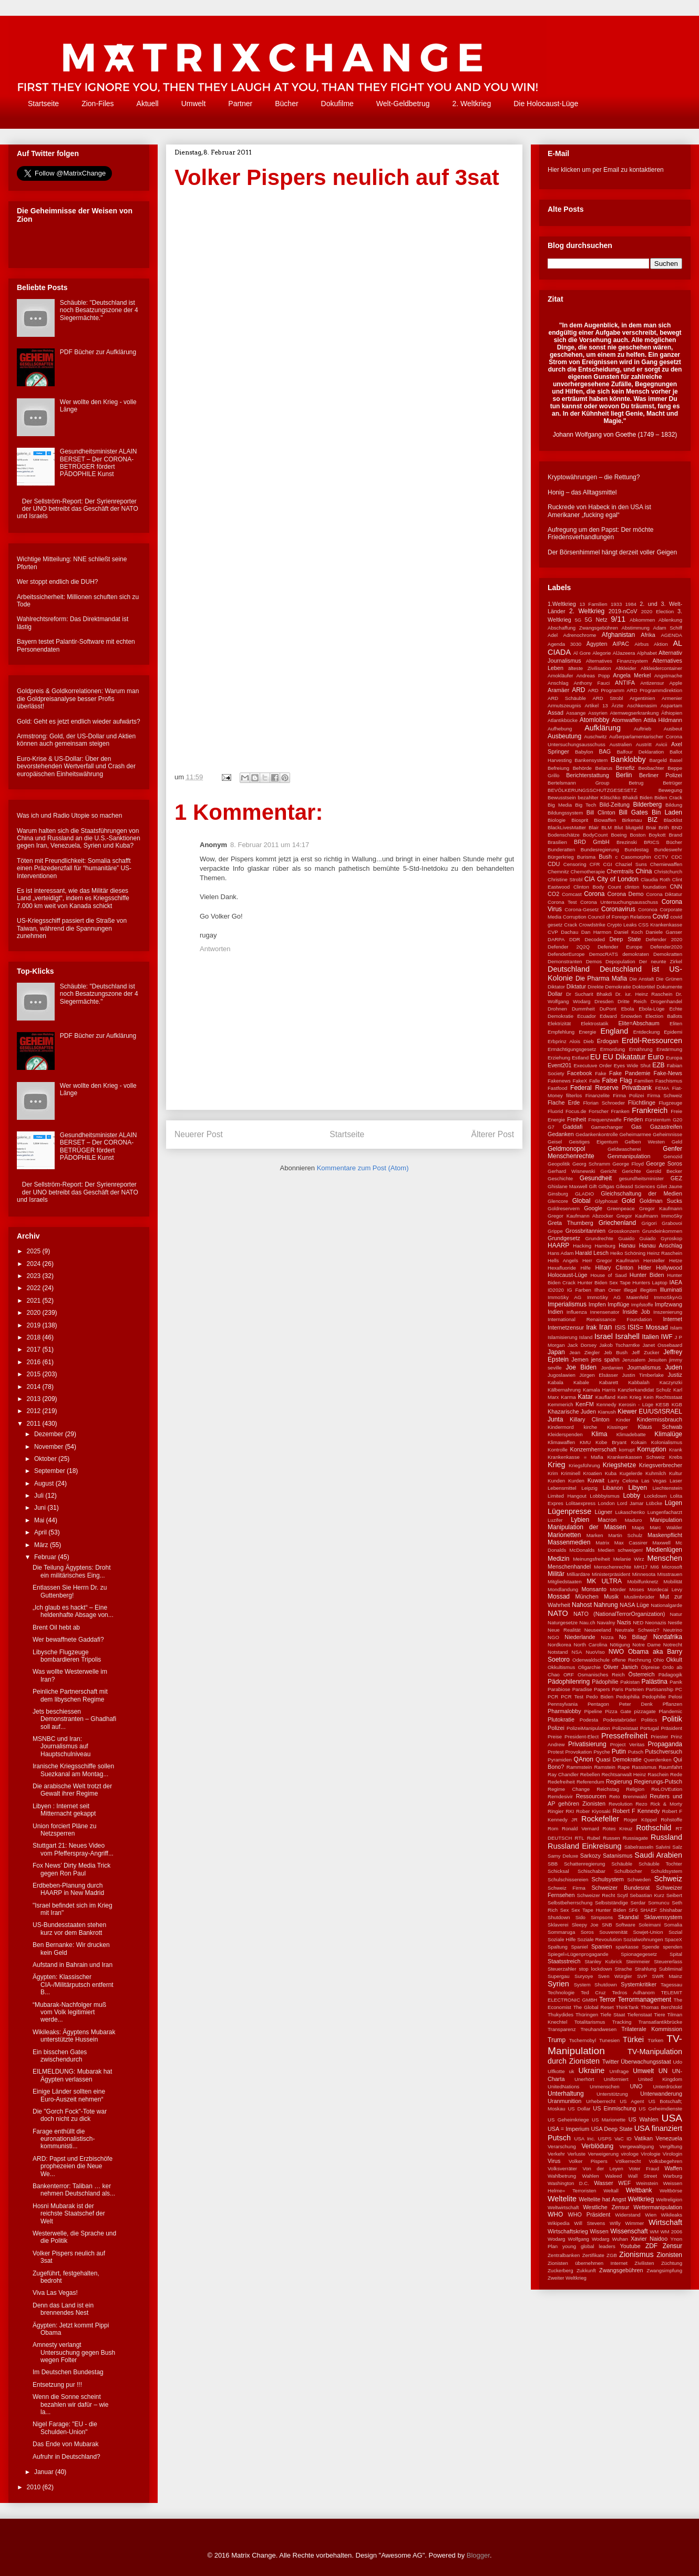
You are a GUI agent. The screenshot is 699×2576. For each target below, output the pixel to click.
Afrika (648, 635)
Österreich (642, 1674)
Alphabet (647, 653)
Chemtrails (620, 871)
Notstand (558, 1652)
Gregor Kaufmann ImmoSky (649, 1216)
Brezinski (626, 842)
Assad (555, 712)
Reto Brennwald (627, 1796)
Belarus (604, 768)
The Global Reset (593, 2007)
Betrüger (672, 783)
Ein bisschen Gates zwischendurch (60, 2055)
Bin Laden (667, 812)
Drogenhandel (666, 1001)
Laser (676, 1480)
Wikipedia (559, 2223)
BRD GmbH (592, 842)
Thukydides (560, 2014)
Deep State (625, 939)
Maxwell (661, 1542)
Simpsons (602, 1917)
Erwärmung (669, 1049)
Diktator (556, 987)
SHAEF (648, 1910)
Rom (553, 1828)
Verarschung (562, 2146)
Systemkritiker (638, 1984)
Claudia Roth (655, 879)
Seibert (674, 1895)
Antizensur (652, 683)
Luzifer (555, 1520)
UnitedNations (563, 2086)
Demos (594, 961)
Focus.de (576, 1111)
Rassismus (644, 1767)
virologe (630, 2154)
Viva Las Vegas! (55, 2292)
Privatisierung (587, 1744)
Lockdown (655, 1496)
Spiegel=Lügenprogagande (578, 1954)
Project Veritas (627, 1744)
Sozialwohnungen (643, 1939)
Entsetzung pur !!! (57, 2384)
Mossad (559, 1596)
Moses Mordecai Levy (655, 1589)
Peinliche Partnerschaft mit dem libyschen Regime (70, 1695)
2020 (35, 1312)
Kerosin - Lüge (636, 1404)
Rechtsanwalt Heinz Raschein (635, 1774)
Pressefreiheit (624, 1736)
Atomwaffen (627, 720)
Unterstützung (612, 2094)
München (586, 1596)
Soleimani (650, 1925)
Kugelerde (631, 1473)
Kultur (675, 1473)
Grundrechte (599, 1238)
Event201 (560, 1065)
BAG (605, 751)
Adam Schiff (668, 628)
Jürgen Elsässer (598, 1375)
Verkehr (556, 2154)
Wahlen (590, 2176)
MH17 (641, 1567)
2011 (35, 1423)
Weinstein (647, 2183)
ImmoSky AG (564, 1297)
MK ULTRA (604, 1581)
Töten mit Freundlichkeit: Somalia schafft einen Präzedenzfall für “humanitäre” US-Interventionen (74, 868)
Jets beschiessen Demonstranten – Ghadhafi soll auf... (74, 1719)
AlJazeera (624, 653)
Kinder (623, 1420)
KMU (585, 1442)
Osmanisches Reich (601, 1674)
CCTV (661, 857)
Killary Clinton (589, 1419)
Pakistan (630, 1682)
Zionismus (636, 2254)
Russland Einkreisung (584, 1846)
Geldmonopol (566, 1148)
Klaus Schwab (660, 1427)
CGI (607, 864)
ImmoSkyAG (668, 1297)
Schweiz (668, 1878)
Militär (556, 1574)
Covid (661, 916)
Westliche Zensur (606, 2207)
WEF (624, 2183)
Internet (672, 1319)
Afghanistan (618, 634)
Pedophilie (654, 1696)
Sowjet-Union (648, 1932)
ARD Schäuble (567, 698)
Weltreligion (669, 2199)
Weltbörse (671, 2190)
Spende (651, 1947)
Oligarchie (589, 1667)
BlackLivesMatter (567, 827)
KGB (677, 1404)
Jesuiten (657, 1360)
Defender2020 (666, 947)
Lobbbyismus (605, 1496)
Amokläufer (560, 675)
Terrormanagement (644, 1999)
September (50, 1471)
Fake (600, 1073)
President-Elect (581, 1736)
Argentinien (642, 698)
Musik (611, 1596)
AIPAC (620, 644)
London (606, 1503)
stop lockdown (595, 1969)
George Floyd (628, 1164)
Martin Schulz (625, 1535)
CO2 (553, 894)
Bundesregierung (600, 849)
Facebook (579, 1073)
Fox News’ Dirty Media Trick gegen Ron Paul (71, 1869)
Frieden (633, 1119)
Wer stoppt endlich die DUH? (57, 581)
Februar (46, 1557)
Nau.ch (587, 1622)
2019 (35, 1325)
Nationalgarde (666, 1605)
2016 (35, 1362)
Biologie (557, 820)
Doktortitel (643, 987)
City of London (618, 879)
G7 (551, 1127)
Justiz (674, 1375)
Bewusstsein (562, 797)
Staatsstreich (564, 1961)
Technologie (561, 1992)
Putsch (635, 1752)
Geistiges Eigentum (593, 1142)
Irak (591, 1327)
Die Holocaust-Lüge (545, 103)
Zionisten (669, 2255)
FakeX (579, 1081)
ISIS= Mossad (647, 1327)
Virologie (650, 2154)
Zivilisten (644, 2263)
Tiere (659, 2014)
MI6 (655, 1567)
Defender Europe (620, 947)
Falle (594, 1081)
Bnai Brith (657, 827)
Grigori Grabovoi (662, 1223)
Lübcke (654, 1503)
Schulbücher (628, 1871)
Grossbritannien (585, 1231)
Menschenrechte (612, 1567)
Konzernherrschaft (593, 1449)
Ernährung (641, 1049)
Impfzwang (668, 1304)
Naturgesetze (563, 1622)
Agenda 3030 (564, 644)
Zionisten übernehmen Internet (588, 2263)
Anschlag (558, 683)
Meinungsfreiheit (591, 1559)
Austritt (644, 744)
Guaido (626, 1238)
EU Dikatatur (624, 1057)
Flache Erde (564, 1102)
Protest (555, 1752)
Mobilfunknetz (642, 1581)
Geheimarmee (635, 1134)
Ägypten (597, 644)
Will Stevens (589, 2223)
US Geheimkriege (568, 2119)
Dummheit (583, 1009)
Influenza (577, 1312)
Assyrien (598, 713)
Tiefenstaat (639, 2014)
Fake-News (667, 1073)
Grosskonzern (624, 1231)
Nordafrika (667, 1637)
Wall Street (642, 2176)
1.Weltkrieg (562, 604)
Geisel (555, 1142)
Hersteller (654, 1260)
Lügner (603, 1512)
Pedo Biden (599, 1696)
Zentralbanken (564, 2255)
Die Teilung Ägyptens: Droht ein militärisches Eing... (72, 1571)
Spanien (601, 1946)
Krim (553, 1473)
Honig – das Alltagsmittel (582, 492)
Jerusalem (633, 1360)
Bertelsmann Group (578, 783)
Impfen (597, 1304)
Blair (594, 827)
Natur (676, 1614)
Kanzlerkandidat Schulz (644, 1390)
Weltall (611, 2190)
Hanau (627, 1245)
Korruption (651, 1449)
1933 (616, 604)
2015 (35, 1374)
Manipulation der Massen (587, 1527)
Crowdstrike (592, 925)
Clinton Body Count (597, 887)
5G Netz (595, 619)
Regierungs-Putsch (658, 1781)
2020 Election (657, 611)
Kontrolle (558, 1449)
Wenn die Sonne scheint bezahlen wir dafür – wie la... (70, 2404)
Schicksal (558, 1871)
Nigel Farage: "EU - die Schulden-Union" (65, 2427)
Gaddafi (573, 1127)
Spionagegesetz (639, 1954)
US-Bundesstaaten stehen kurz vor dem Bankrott (69, 1928)
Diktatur (576, 986)
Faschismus (668, 1081)
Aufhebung (560, 728)
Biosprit (579, 820)
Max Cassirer (630, 1542)
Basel (676, 760)
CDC (676, 857)
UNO (636, 2086)
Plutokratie (561, 1719)
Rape (624, 1767)
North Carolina (591, 1644)
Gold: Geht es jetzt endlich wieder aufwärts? (78, 721)
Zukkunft (586, 2270)
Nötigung (620, 1644)
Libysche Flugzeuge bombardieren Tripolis (67, 1655)
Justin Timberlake (642, 1375)
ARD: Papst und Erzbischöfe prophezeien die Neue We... (72, 2166)
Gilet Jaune (669, 1186)
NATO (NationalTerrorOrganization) (619, 1614)
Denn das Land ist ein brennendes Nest (63, 2309)
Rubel (593, 1838)
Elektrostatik (594, 1023)
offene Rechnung (631, 1660)
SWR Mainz (667, 1976)
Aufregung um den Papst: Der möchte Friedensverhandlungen (600, 533)
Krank (675, 1449)
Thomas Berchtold (661, 2007)
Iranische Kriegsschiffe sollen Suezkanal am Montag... (73, 1770)
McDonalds (581, 1550)
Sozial (675, 1932)
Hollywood (669, 1267)
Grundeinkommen (662, 1231)
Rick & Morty (666, 1804)
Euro (656, 1057)
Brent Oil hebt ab (56, 1627)
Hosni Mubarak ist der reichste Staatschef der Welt (69, 2213)
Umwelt (193, 103)
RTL (579, 1838)
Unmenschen (605, 2086)
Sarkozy (590, 1855)
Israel (603, 1336)
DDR (574, 939)
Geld (677, 1142)
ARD (578, 690)
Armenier (672, 698)
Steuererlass (668, 1961)
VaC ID (623, 2138)
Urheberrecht (600, 2101)
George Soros (664, 1163)
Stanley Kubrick (603, 1961)
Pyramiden (560, 1760)
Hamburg (604, 1246)
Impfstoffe (642, 1304)
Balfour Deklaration (640, 752)
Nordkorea (559, 1644)
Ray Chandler (563, 1774)
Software (625, 1925)
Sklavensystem (663, 1917)
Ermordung (612, 1049)
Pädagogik (670, 1674)
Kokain (638, 1442)
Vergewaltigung (637, 2146)
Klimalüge (668, 1434)
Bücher (286, 103)
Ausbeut (673, 728)
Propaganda (665, 1744)
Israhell (627, 1336)
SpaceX (673, 1939)
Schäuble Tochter (660, 1864)
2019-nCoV (623, 611)
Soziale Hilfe (561, 1939)
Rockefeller (600, 1819)
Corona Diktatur (664, 894)
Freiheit (576, 1119)
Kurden (576, 1480)
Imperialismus (567, 1304)
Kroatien (592, 1473)
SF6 (633, 1910)
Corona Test (562, 902)
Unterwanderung (661, 2093)
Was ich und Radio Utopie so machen (69, 815)
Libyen (637, 1487)
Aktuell (148, 103)
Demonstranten (565, 961)
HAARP (558, 1245)
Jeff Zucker (645, 1352)
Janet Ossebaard (662, 1345)
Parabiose (559, 1689)
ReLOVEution (666, 1789)
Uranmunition (564, 2101)
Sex (564, 1910)
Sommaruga (561, 1932)
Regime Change (569, 1789)
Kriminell (570, 1473)
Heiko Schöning (627, 1253)
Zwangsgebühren (621, 2270)
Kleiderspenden (565, 1434)
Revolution (620, 1804)
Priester (659, 1736)
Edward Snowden (621, 1016)
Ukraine (592, 2070)
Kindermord (561, 1427)
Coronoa (647, 909)
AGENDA (671, 635)
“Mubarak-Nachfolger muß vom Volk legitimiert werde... (69, 2012)
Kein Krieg (630, 1397)
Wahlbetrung (562, 2176)
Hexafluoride (562, 1268)
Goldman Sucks (661, 1201)
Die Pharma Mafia (601, 978)
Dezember (49, 1434)
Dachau (569, 932)
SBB (553, 1864)
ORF (568, 1674)
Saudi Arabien (658, 1855)
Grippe (555, 1231)
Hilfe (586, 1268)
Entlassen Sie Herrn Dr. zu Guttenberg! (70, 1591)
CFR (595, 864)
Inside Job (636, 1311)
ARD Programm (606, 690)
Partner (240, 103)
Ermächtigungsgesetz (572, 1049)
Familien (643, 1081)
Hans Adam (561, 1253)
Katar (585, 1396)
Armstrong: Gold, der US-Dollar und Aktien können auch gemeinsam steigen (76, 740)
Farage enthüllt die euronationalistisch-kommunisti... (64, 2139)
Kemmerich (560, 1404)
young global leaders (588, 2246)
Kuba (610, 1473)
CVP (553, 932)
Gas (636, 1127)
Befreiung (558, 768)
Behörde (582, 768)
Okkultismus (561, 1667)
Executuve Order (592, 1065)
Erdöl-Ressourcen (652, 1040)
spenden (672, 1947)
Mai (40, 1520)
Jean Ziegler (584, 1352)
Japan (556, 1352)
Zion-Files (97, 103)
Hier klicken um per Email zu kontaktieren (606, 169)
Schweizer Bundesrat (620, 1887)
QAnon (583, 1759)
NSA (577, 1652)
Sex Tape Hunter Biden (598, 1910)
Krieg (557, 1464)
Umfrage (619, 2071)
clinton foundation (645, 887)
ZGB (612, 2255)
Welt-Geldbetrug (403, 103)
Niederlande (579, 1637)
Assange (575, 713)
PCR (553, 1696)
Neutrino (672, 1630)
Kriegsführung (584, 1465)
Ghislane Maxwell (567, 1186)
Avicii (661, 744)
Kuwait (596, 1480)
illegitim (648, 1290)
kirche (591, 1427)
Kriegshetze (619, 1465)
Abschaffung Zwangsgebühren (583, 628)
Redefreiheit (561, 1782)
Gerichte (631, 1171)
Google (593, 1208)
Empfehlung (561, 1032)
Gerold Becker (664, 1171)
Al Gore (582, 653)
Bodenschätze (564, 835)
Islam (676, 1328)
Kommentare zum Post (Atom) (363, 1168)
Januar (44, 2472)
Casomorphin (636, 857)
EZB (658, 1065)
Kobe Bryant (610, 1442)
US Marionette (608, 2119)
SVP (642, 1976)
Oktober (46, 1458)
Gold (628, 1200)
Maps (638, 1527)
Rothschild (653, 1827)
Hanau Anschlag (660, 1245)
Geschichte (560, 1178)
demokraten (635, 954)
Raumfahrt (670, 1767)
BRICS (651, 842)
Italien (650, 1337)
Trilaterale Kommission (651, 2029)
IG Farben (579, 1290)
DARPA (556, 939)
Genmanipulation (629, 1156)
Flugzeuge (670, 1103)
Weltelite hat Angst (602, 2199)
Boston (637, 835)
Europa (674, 1057)
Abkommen (642, 620)
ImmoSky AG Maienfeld (617, 1297)
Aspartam (671, 705)
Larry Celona (623, 1480)
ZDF (651, 2246)
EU (595, 1057)
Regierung (619, 1781)
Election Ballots (663, 1016)
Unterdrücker (667, 2086)
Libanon (613, 1488)
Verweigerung (603, 2154)
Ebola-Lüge (651, 1009)
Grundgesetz (564, 1238)
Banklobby (628, 759)
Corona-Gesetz (581, 909)
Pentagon (598, 1704)
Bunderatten (561, 849)
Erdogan (608, 1041)
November (49, 1446)
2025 (35, 1251)
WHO (555, 2214)
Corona (594, 894)
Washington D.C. (568, 2183)
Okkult (674, 1659)
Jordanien (612, 1368)
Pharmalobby (564, 1711)
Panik (676, 1682)
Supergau (559, 1976)
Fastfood (557, 1088)
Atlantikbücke (563, 720)
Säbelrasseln (638, 1847)
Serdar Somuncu (650, 1902)
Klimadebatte (631, 1434)
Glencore (558, 1201)
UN (663, 2071)
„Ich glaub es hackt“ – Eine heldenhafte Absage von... (73, 1611)
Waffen (673, 2168)
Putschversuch (663, 1751)
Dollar (555, 994)
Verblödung (598, 2146)
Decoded (594, 939)
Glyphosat (606, 1201)
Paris (617, 1689)
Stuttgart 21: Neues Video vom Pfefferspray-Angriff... (73, 1849)
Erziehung (559, 1057)
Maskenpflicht (664, 1535)
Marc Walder (666, 1527)
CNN (676, 886)
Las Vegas (653, 1480)
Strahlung (645, 1969)
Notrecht (672, 1644)
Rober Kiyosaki (593, 1811)
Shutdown (559, 1917)
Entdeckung (646, 1032)
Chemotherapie (588, 871)
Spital (676, 1954)
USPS (605, 2138)
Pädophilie (605, 1681)
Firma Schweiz (664, 1095)
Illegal (630, 1290)
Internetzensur (566, 1327)
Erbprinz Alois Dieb (571, 1041)
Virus (554, 2161)
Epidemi (673, 1032)
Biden (646, 797)
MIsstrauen (669, 1574)
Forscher (599, 1111)
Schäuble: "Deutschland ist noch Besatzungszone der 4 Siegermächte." (99, 310)
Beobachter (651, 768)
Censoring (575, 864)
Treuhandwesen (598, 2029)
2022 (35, 1288)
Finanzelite (597, 1095)
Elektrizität (559, 1023)
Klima (599, 1434)
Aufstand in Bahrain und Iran (72, 1965)
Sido (580, 1917)
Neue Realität (564, 1630)
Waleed (613, 2176)
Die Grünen (669, 979)
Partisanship (659, 1689)
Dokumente (669, 987)
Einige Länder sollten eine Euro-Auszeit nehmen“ (69, 2095)
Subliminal (670, 1969)
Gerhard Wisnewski (571, 1171)
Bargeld (658, 760)
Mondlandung (563, 1589)
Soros (587, 1932)
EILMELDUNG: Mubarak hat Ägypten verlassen (72, 2075)
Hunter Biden (647, 1275)
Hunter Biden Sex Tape (604, 1282)
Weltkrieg (641, 2199)
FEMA (662, 1088)
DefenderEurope (566, 954)
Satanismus (617, 1855)
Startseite (43, 103)
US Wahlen (644, 2119)
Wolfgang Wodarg (589, 2239)
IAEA (675, 1282)
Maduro (633, 1520)
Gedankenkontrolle (596, 1134)
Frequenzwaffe (604, 1119)
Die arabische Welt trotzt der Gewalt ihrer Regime (72, 1789)
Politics (649, 1720)
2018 (35, 1337)
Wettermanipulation (657, 2207)
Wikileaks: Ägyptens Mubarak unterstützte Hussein (74, 2035)
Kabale (581, 1382)
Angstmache (668, 675)
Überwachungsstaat (646, 2061)
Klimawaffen (561, 1442)
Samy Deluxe (563, 1856)
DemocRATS (603, 954)
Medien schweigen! (620, 1550)
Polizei (556, 1728)
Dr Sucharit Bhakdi (589, 994)
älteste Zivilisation (589, 668)
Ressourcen (591, 1796)
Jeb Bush (616, 1352)
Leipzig (589, 1488)
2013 (35, 1399)
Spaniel (579, 1947)
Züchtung (671, 2263)
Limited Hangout (567, 1496)
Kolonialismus (666, 1442)
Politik (672, 1719)
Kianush (607, 1412)
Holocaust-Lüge (568, 1275)
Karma (568, 1397)
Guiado (648, 1238)
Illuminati (671, 1289)
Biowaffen (605, 820)
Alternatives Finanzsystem (617, 661)
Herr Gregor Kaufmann (610, 1260)
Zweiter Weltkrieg (567, 2278)
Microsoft (672, 1567)
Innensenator (604, 1312)
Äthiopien (671, 713)
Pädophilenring (569, 1681)
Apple (675, 683)
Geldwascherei (624, 1149)
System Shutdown (595, 1984)
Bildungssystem (565, 813)
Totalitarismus (589, 2022)
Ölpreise (650, 1667)
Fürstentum (658, 1119)
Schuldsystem (666, 1871)
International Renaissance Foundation (600, 1319)
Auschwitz (595, 736)
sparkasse (627, 1947)
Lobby (631, 1495)
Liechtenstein (667, 1488)
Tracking (621, 2022)
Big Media (560, 805)
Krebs (675, 1457)
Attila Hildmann (662, 720)
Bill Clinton (601, 812)
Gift (593, 1186)
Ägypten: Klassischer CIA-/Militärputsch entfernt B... (73, 1984)
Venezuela (669, 2138)
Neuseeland (597, 1630)
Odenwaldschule (591, 1660)
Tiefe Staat (612, 2014)
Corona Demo (626, 894)
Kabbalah (639, 1382)
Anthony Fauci (591, 683)
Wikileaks (672, 2215)
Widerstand (628, 2215)
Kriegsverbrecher (660, 1465)
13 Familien (593, 604)
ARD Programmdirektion (654, 690)
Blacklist (673, 820)
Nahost (582, 1605)
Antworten (215, 949)
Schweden (639, 1879)
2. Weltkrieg (472, 103)
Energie (587, 1032)
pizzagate (645, 1711)
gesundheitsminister (641, 1178)
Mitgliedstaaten (565, 1581)
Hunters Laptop (649, 1282)
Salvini (662, 1847)
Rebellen (590, 1774)
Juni (40, 1507)
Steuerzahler (562, 1969)
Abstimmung (636, 628)
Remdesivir (560, 1796)
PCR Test (572, 1696)
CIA (589, 879)
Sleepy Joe (585, 1925)
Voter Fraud (644, 2168)
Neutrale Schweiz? (637, 1630)
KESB (663, 1404)
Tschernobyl (582, 2040)
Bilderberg (647, 804)
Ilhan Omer (607, 1290)
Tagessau (671, 1984)
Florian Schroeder (604, 1103)
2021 (35, 1300)
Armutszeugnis (564, 705)
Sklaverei (558, 1925)
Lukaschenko (630, 1512)
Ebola (627, 1009)
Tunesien (609, 2040)
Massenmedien (569, 1542)
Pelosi (675, 1696)
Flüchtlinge (641, 1102)
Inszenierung (667, 1312)
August (45, 1483)
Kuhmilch (655, 1473)
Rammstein (579, 1767)
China (643, 871)
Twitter (610, 2061)
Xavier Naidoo (649, 2238)
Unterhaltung (566, 2093)
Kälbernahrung (564, 1390)
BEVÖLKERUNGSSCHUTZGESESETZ (592, 790)
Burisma (586, 857)
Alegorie (601, 653)
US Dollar (579, 2108)
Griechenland (617, 1223)
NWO (616, 1651)
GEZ (676, 1178)
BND (677, 827)
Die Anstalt (641, 979)
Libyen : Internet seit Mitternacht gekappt (64, 1809)
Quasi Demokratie (618, 1759)
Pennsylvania (563, 1704)
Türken (655, 2040)
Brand (675, 835)
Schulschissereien (568, 1879)
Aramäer (558, 690)
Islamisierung (563, 1337)
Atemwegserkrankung (634, 713)
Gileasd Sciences (635, 1186)
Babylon (584, 752)
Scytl (622, 1895)
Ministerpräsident (611, 1574)
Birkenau (632, 820)
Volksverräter (562, 2168)
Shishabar (671, 1910)
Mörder (618, 1589)
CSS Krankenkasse (660, 925)
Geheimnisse (667, 1134)
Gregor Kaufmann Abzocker (580, 1216)
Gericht (608, 1171)
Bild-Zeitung (614, 804)
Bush (605, 856)
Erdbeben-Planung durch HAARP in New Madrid (68, 1889)
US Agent (632, 2101)
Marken (595, 1535)
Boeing (618, 835)
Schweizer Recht (596, 1895)
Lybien (580, 1519)
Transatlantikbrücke (660, 2022)
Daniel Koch (628, 932)
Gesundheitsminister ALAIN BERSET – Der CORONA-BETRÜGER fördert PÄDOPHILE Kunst (98, 463)
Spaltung (558, 1947)
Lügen (673, 1503)
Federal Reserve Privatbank (611, 1087)
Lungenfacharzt (664, 1512)
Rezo (641, 1804)
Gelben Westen (645, 1142)
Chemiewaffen (666, 864)
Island (586, 1337)
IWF (667, 1337)
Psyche (601, 1752)
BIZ (652, 819)
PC (678, 1689)
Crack (570, 925)
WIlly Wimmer (627, 2223)
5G (577, 620)
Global (581, 1200)
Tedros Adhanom (633, 1992)
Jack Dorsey (582, 1345)
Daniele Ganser (664, 932)
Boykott (657, 835)
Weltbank (639, 2190)
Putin (619, 1751)
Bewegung (670, 790)
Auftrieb (642, 728)
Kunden (556, 1480)
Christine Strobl (565, 879)
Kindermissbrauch (659, 1419)
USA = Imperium (568, 2129)
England (614, 1031)
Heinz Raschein (664, 1253)
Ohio (658, 1660)
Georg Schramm (591, 1164)
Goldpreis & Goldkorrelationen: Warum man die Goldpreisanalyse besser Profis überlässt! (78, 698)
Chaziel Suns (631, 864)
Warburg (672, 2176)
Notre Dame (646, 1644)
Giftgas (606, 1186)
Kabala (555, 1382)
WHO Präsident (589, 2214)
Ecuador (586, 1016)
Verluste (576, 2154)
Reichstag (608, 1789)
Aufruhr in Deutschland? (66, 2456)
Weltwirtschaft (563, 2207)
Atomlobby (595, 720)
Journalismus (644, 1367)
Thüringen (586, 2014)
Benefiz (625, 768)
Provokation (578, 1752)
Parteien (634, 1689)
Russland (666, 1837)
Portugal (649, 1728)
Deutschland (569, 969)
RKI (570, 1811)
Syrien (558, 1984)
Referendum (590, 1782)
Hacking (582, 1246)
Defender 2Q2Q (569, 947)
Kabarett (608, 1382)
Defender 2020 (664, 939)
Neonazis (655, 1622)
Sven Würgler (615, 1976)
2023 (35, 1276)
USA (672, 2118)
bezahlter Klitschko (599, 797)
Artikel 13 (596, 705)
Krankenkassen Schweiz (636, 1457)
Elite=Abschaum (638, 1023)
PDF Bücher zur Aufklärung (98, 352)
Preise (555, 1736)
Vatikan (643, 2138)
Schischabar (591, 1871)
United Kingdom (660, 2079)
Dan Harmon (596, 932)
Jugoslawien (561, 1375)
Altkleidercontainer (661, 668)
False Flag (617, 1080)
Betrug (636, 783)
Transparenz (562, 2029)
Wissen (599, 2231)
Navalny (606, 1622)
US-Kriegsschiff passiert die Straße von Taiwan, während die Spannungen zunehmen (72, 928)
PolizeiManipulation (588, 1728)
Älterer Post (492, 1134)
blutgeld (634, 827)
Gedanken (561, 1134)
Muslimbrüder (639, 1597)
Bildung (673, 805)
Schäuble (621, 1864)
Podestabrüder (619, 1720)
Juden (673, 1367)
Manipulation (666, 1520)
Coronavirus (618, 909)
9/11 (618, 619)
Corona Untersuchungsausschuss (619, 902)
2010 (35, 2487)
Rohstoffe (671, 1819)
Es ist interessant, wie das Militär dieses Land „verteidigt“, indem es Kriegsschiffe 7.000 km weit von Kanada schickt (73, 898)
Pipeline (593, 1711)
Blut (618, 827)
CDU (554, 864)
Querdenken (658, 1760)
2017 (35, 1349)
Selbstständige (611, 1902)
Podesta (589, 1720)
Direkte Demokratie (609, 987)
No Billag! (633, 1637)
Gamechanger (607, 1127)
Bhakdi (630, 797)
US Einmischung (614, 2108)
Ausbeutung (564, 736)
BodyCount (595, 835)
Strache (623, 1969)
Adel (553, 635)
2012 (35, 1411)
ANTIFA (625, 682)
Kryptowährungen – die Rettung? (594, 477)
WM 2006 (671, 2231)
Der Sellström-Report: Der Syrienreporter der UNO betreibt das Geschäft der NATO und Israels (77, 509)
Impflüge (618, 1304)
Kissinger (617, 1427)
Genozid (672, 1156)
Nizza (607, 1637)
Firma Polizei (628, 1095)
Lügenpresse (569, 1511)
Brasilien (557, 842)
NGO (553, 1637)
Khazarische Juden (572, 1411)
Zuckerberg (560, 2270)
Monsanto (594, 1589)
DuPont (608, 1009)
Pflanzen (672, 1704)
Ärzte (617, 705)
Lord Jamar (630, 1503)
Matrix (602, 1542)
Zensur (672, 2246)
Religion (635, 1789)
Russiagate (635, 1838)
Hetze (675, 1260)
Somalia (673, 1925)
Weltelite (562, 2198)
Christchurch (668, 871)
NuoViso (594, 1652)
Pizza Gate (618, 1711)
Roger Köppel (640, 1819)
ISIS (620, 1327)
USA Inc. (584, 2138)
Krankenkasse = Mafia (575, 1457)
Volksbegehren (665, 2161)
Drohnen (557, 1009)
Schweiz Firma (566, 1888)
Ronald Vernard (580, 1828)
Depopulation (620, 961)
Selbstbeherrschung (570, 1902)
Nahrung (606, 1605)
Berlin (624, 775)
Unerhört (584, 2079)
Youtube (630, 2246)
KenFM (584, 1404)
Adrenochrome (580, 635)
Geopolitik (559, 1164)
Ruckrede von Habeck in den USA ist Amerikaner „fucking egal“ (599, 510)
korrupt (627, 1449)
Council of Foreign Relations (619, 917)
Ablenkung (670, 620)
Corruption (575, 917)
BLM (606, 827)
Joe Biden (581, 1367)
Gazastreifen (666, 1127)
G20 (677, 1119)
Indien (555, 1311)
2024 (35, 1264)
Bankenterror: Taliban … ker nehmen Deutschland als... (74, 2189)
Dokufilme (337, 103)
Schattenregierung (584, 1864)
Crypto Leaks (622, 925)
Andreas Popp (593, 675)
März (42, 1545)
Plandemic (670, 1711)
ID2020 (556, 1290)
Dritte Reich (632, 1001)
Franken (620, 1111)
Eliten (676, 1023)
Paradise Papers (591, 1689)
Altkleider (625, 668)
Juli (39, 1495)
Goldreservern (564, 1208)
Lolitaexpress (580, 1503)
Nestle (675, 1622)
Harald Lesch (592, 1253)
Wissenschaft (628, 2231)
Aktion (661, 644)
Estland (580, 1057)
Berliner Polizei (660, 775)
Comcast (572, 894)
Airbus (641, 644)
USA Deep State (611, 2129)
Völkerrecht (628, 2161)
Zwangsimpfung (664, 2270)
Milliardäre (578, 1574)
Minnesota (643, 1574)
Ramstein (604, 1767)
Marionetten (564, 1535)
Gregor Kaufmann (660, 1208)
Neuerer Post (198, 1134)
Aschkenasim (642, 705)
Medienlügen (664, 1549)
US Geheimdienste (660, 2108)
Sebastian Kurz (647, 1895)
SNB (607, 1925)
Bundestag (636, 849)
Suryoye (583, 1976)
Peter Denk (636, 1704)
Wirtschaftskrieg (568, 2231)
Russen (611, 1838)
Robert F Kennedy (636, 1811)
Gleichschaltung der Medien (641, 1193)
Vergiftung (671, 2146)
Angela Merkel (632, 675)
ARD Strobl (607, 698)
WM (654, 2231)
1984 (630, 604)
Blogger (478, 2555)
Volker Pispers (588, 2161)
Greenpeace (621, 1208)
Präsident (671, 1728)
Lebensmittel (562, 1488)
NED (638, 1622)
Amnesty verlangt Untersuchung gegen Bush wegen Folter (74, 2352)
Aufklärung (602, 728)
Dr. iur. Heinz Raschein (644, 994)
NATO (558, 1613)
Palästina (654, 1681)
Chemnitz (558, 871)
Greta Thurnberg (570, 1223)
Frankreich (649, 1110)
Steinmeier (638, 1961)
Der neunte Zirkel (660, 961)
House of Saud (608, 1275)
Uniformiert (616, 2079)
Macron (607, 1520)
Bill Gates (633, 812)
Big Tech (585, 805)
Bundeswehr (668, 849)
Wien (650, 2215)
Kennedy (606, 1404)
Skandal (628, 1917)
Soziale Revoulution (599, 1939)
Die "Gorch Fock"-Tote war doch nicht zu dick (70, 2115)
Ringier (555, 1811)
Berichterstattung (587, 775)
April (41, 1532)
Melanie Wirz (628, 1559)
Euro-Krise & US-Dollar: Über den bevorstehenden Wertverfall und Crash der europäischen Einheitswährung (76, 766)
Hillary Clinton (614, 1267)
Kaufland (605, 1397)
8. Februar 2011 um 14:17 (269, 845)
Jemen (579, 1359)
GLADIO (584, 1194)
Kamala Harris (599, 1390)
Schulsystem (608, 1879)
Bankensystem (591, 760)
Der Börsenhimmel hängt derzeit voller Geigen (612, 552)
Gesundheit (596, 1178)
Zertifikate (593, 2255)
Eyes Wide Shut (632, 1065)
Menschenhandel (569, 1566)
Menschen (664, 1558)
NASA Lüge (634, 1605)
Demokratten (667, 954)
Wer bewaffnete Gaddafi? (68, 1639)
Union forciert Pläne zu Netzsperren (64, 1829)
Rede (676, 1774)
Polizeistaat (625, 1728)
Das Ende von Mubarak (65, 2444)
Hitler (644, 1267)
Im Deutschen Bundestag (68, 2372)
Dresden (603, 1001)
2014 (35, 1386)
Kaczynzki (671, 1382)
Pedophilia (628, 1696)
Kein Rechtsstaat (662, 1397)
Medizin (558, 1558)
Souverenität (613, 1932)
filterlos (574, 1095)
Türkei (633, 2039)
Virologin (672, 2154)
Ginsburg (558, 1194)
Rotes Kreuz (618, 1828)
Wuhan (620, 2239)
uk (571, 2071)
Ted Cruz (593, 1992)
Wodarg (556, 2239)
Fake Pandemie (629, 1073)
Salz (677, 1847)
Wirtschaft (665, 2222)
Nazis (624, 1622)
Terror (607, 1999)
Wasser (603, 2183)
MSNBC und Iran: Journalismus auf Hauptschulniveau (61, 1746)
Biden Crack (668, 797)
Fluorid (555, 1111)
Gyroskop (671, 1238)
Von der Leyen (602, 2168)
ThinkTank (627, 2007)
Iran (605, 1327)
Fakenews (559, 1081)
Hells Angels (563, 1260)
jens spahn (605, 1359)
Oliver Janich (620, 1667)
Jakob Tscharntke (619, 1345)
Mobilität (672, 1581)
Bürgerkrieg (561, 857)
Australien (620, 744)
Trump (557, 2040)
